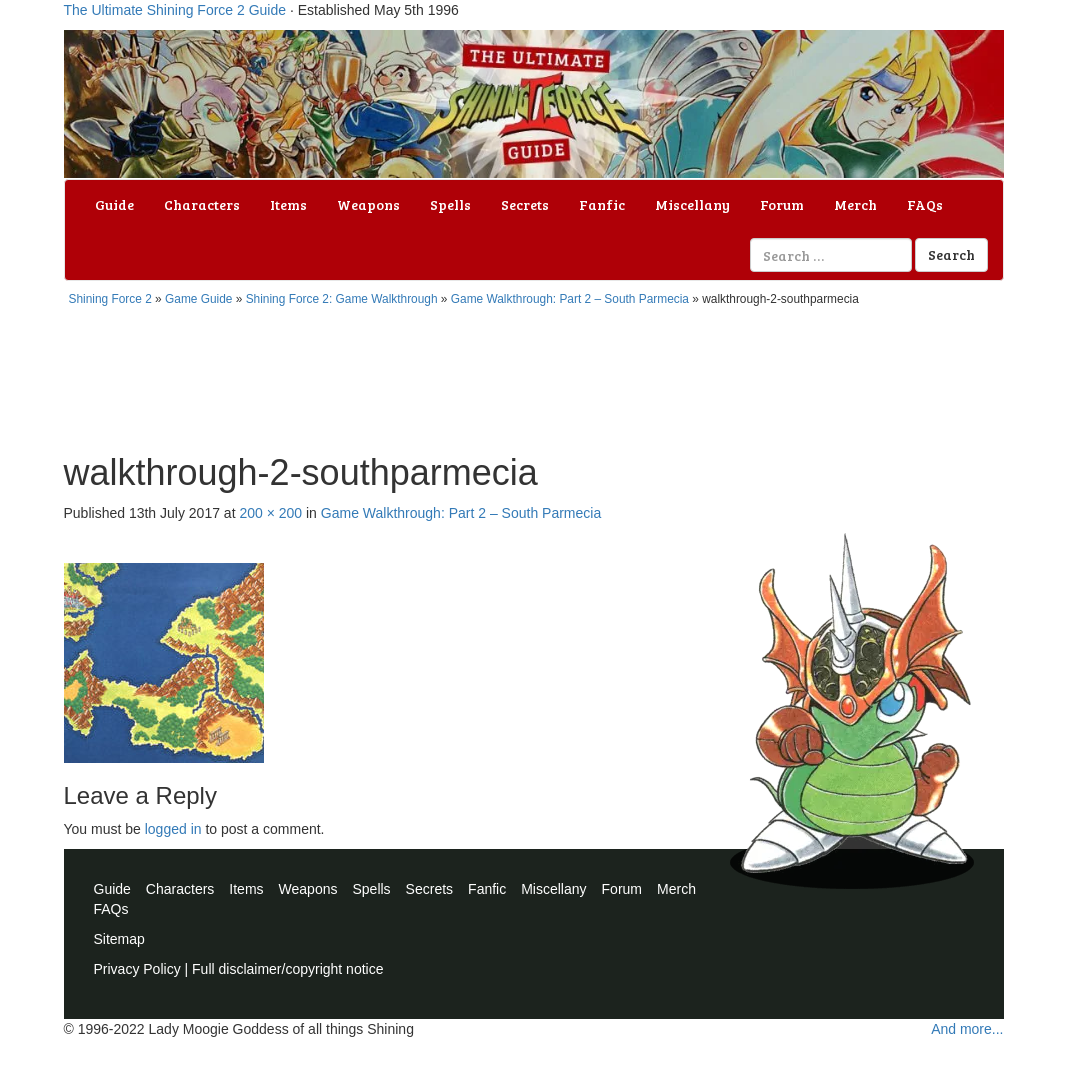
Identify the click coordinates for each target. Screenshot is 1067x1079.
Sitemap (119, 939)
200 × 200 (270, 513)
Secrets (525, 204)
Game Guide (198, 299)
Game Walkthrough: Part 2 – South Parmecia (570, 299)
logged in (173, 829)
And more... (967, 1029)
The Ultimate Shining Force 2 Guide (175, 10)
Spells (450, 204)
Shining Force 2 (110, 299)
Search (951, 254)
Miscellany (692, 204)
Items (288, 204)
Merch (855, 204)
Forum (782, 204)
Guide (114, 204)
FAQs (925, 204)
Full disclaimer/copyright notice (287, 969)
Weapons (368, 204)
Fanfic (602, 204)
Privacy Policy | (143, 969)
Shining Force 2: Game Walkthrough (342, 299)
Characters (202, 204)
